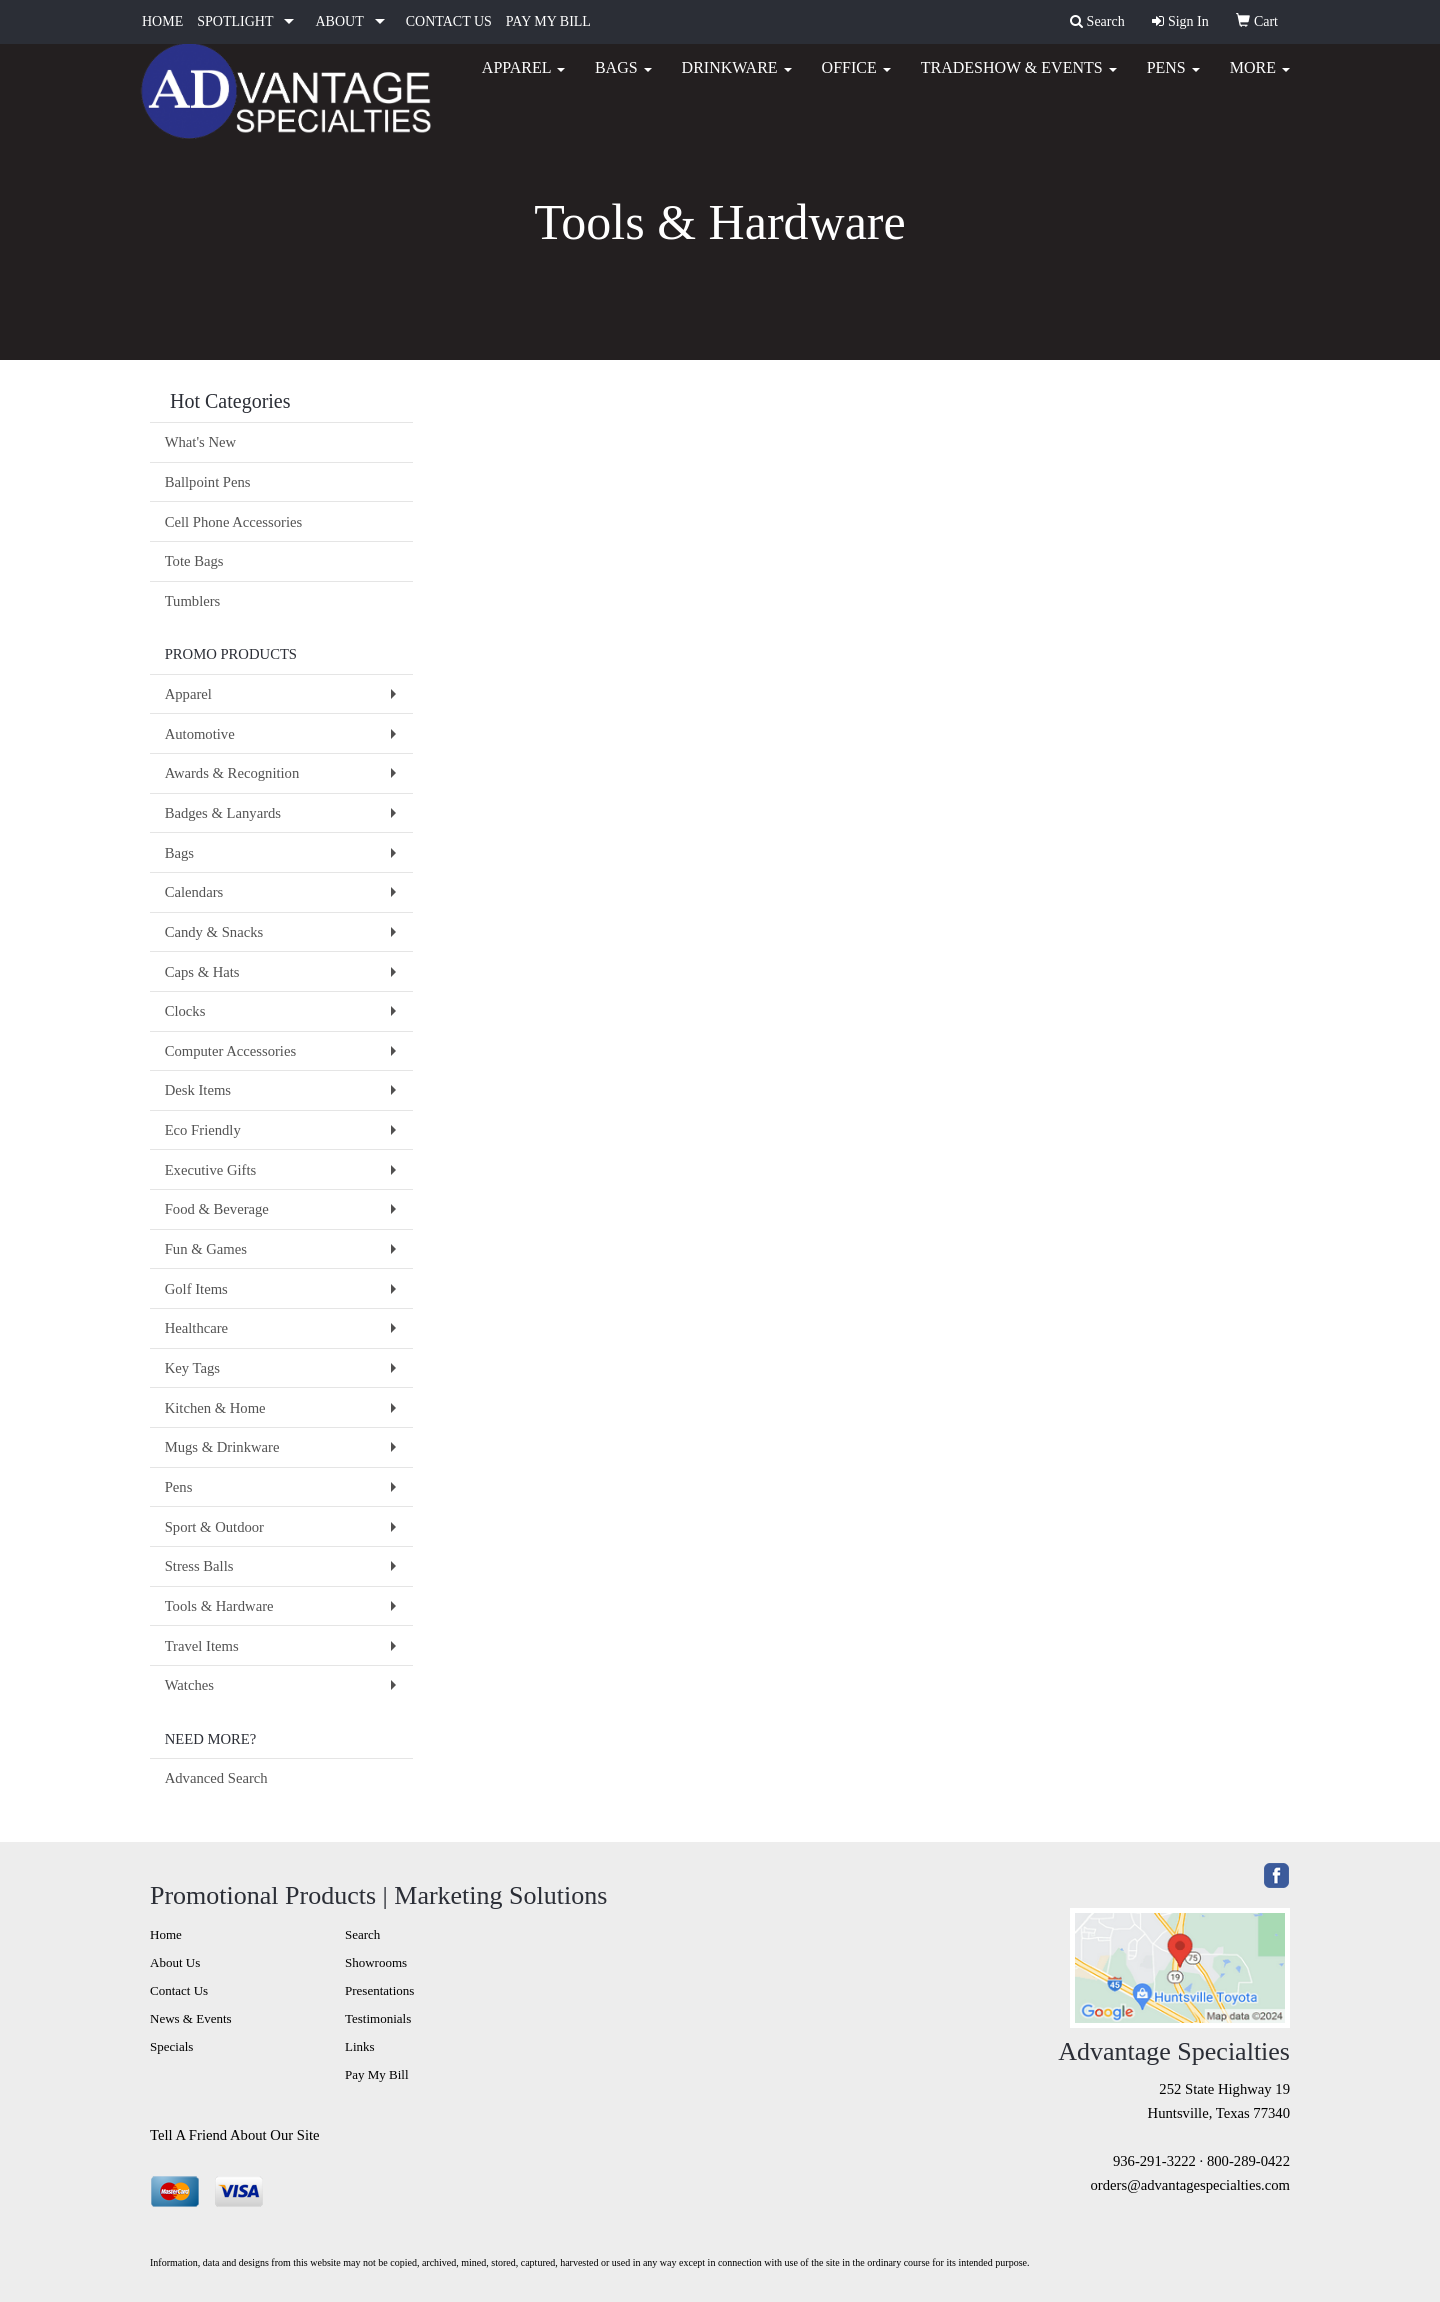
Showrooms (376, 1962)
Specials (171, 2046)
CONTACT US (449, 21)
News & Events (191, 2018)
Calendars (194, 892)
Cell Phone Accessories (234, 522)
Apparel (523, 79)
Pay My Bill (377, 2074)
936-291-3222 (1154, 2161)
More (1260, 79)
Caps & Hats (202, 972)
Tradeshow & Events (1019, 79)
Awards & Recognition (232, 773)
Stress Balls (199, 1566)
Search (362, 1934)
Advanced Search (216, 1778)
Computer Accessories (230, 1051)
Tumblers (193, 601)
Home (166, 1934)
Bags (623, 79)
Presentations (379, 1990)
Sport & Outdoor (214, 1527)
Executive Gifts (211, 1170)
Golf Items (196, 1289)
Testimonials (378, 2018)
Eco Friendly (203, 1130)
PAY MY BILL (548, 21)
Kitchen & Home (215, 1408)
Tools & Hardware (219, 1606)
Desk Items (198, 1090)
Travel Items (202, 1646)
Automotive (200, 734)
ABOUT (339, 21)
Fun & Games (206, 1249)
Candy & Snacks (214, 932)
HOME (162, 21)
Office (856, 79)
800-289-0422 (1248, 2161)
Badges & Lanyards (223, 813)
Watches (189, 1685)
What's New (200, 442)
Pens (1173, 79)
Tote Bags (194, 561)
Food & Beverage (217, 1209)
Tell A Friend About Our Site (235, 2135)
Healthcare (196, 1328)
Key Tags (192, 1368)
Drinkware (737, 79)
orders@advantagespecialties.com (1190, 2185)
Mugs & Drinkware (222, 1447)
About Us (175, 1962)
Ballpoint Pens (208, 482)
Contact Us (179, 1990)
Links (360, 2046)
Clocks (185, 1011)
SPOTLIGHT (235, 21)
